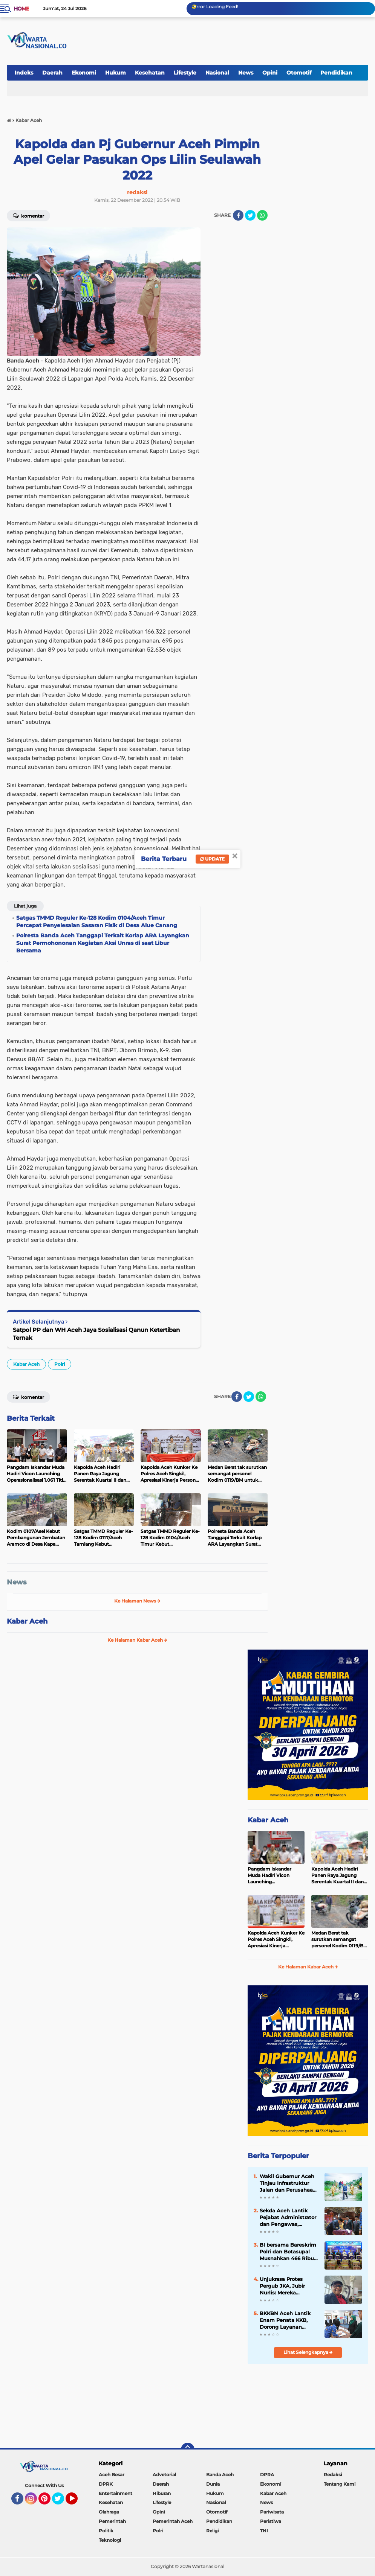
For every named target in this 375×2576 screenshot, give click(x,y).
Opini (269, 72)
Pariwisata (272, 2512)
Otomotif (298, 72)
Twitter (61, 2501)
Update (212, 859)
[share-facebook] (238, 215)
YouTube (77, 2501)
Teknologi (110, 2540)
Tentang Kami (339, 2484)
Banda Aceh (220, 2474)
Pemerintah (112, 2521)
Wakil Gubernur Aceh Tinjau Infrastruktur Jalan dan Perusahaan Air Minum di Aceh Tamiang (288, 2183)
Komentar (28, 215)
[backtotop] (187, 2449)
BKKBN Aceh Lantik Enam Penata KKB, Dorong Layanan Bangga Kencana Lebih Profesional (285, 2320)
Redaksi (333, 2474)
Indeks (23, 72)
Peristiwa (270, 2521)
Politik (106, 2530)
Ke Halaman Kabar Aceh (137, 1640)
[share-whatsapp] (262, 215)
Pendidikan (336, 72)
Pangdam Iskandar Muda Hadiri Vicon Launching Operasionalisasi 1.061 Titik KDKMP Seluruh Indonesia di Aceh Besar (275, 1875)
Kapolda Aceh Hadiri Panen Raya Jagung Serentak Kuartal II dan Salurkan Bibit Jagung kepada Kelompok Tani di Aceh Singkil (337, 1875)
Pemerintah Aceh (173, 2521)
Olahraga (109, 2512)
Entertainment (115, 2493)
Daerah (52, 72)
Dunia (213, 2484)
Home (21, 8)
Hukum (115, 72)
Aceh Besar (111, 2474)
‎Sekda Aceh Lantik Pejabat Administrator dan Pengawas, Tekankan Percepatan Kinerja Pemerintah (288, 2217)
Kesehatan (150, 72)
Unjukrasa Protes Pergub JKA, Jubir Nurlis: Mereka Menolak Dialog (282, 2286)
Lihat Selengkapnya (308, 2352)
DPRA (267, 2474)
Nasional (217, 72)
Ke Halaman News (137, 1601)
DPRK (106, 2484)
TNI (264, 2530)
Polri (59, 1364)
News (245, 72)
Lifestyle (185, 72)
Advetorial (164, 2474)
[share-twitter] (250, 215)
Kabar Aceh (26, 1364)
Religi (212, 2530)
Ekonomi (84, 72)
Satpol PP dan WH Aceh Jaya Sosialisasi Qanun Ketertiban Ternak (96, 1333)
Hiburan (162, 2493)
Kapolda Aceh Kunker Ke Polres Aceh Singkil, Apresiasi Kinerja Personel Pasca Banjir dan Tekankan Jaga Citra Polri (276, 1939)
